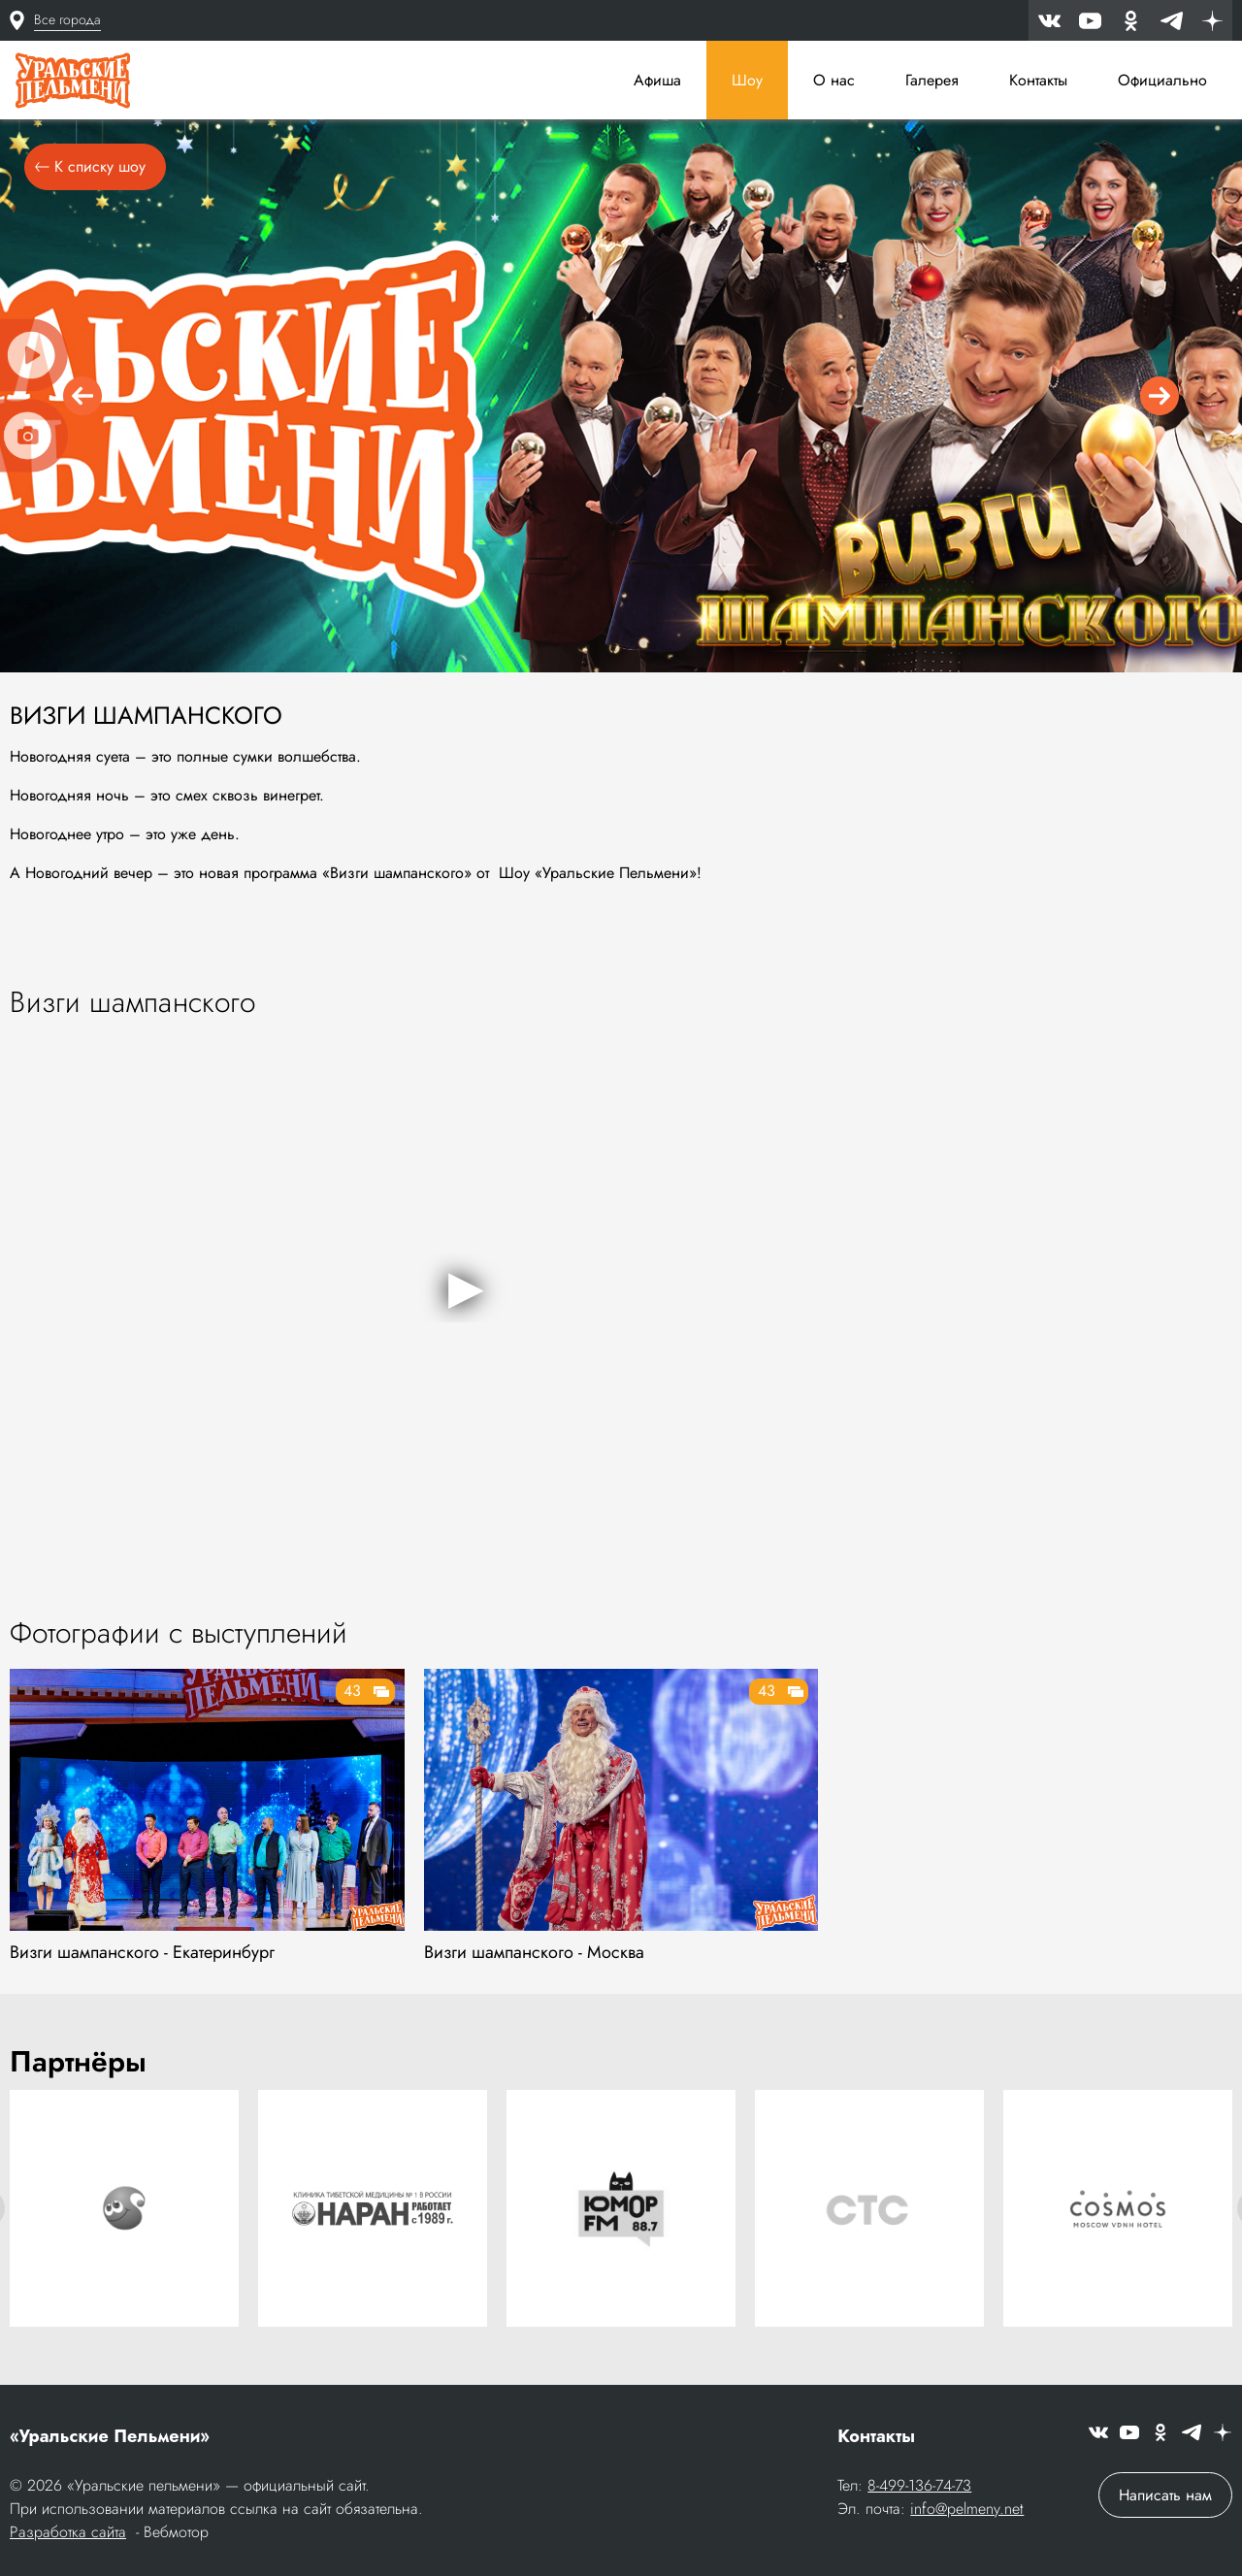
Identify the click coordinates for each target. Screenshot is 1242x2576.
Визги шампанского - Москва (534, 1952)
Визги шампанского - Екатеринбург (142, 1952)
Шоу (747, 80)
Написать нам (1165, 2495)
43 (352, 1690)
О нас (834, 80)
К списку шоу (90, 166)
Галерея (932, 80)
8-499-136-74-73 (919, 2485)
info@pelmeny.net (967, 2508)
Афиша (657, 80)
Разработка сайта (68, 2532)
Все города (67, 19)
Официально (1162, 80)
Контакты (1038, 80)
